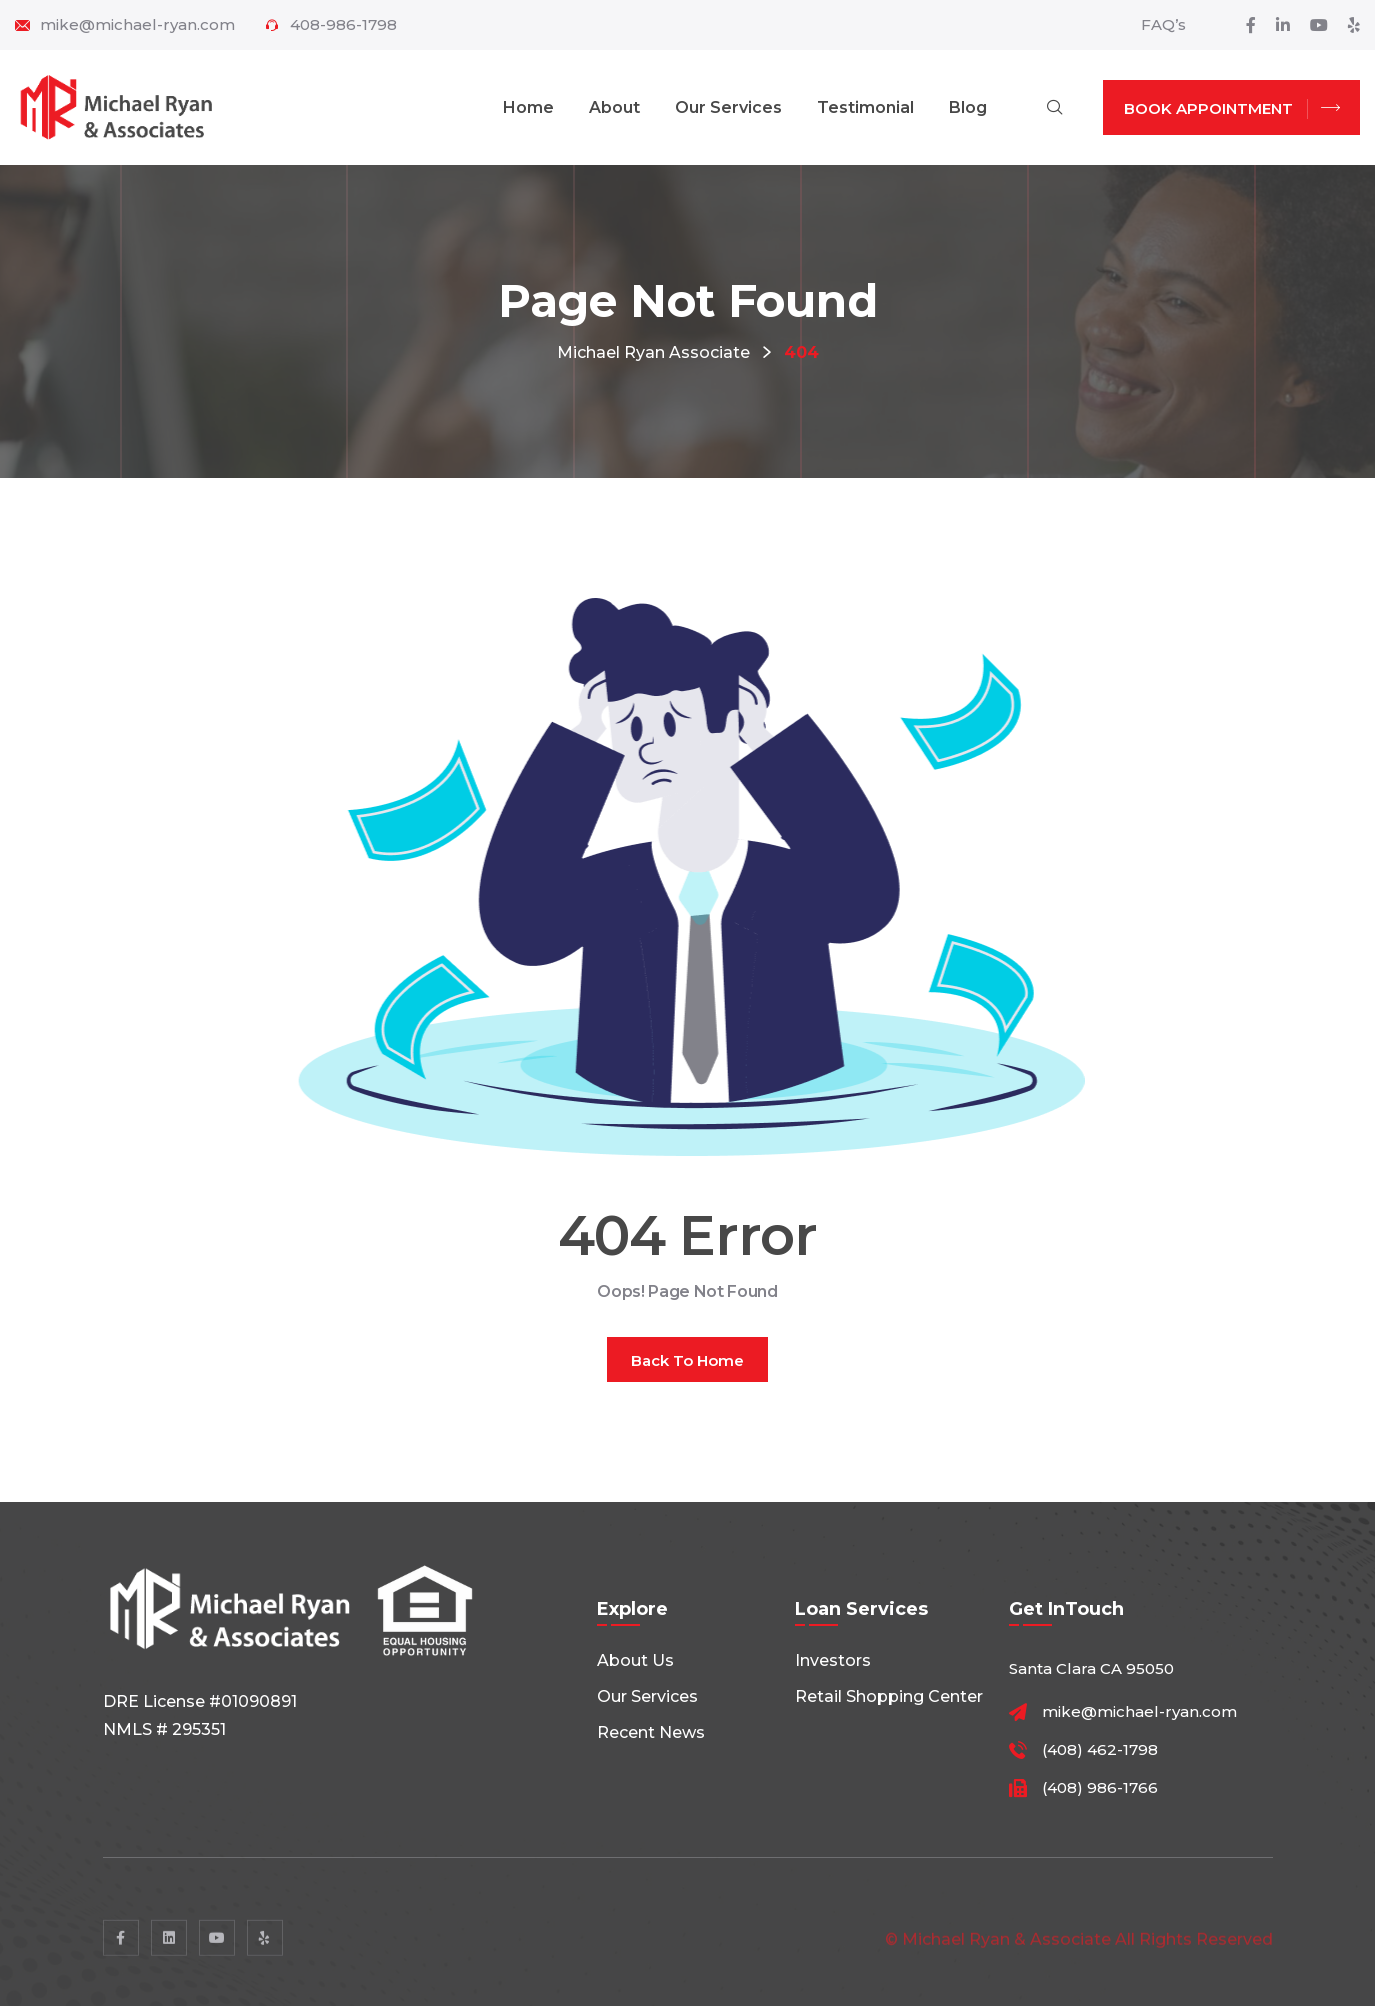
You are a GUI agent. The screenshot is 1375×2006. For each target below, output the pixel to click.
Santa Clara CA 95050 (1091, 1668)
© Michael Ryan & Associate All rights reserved (1079, 1950)
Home (528, 107)
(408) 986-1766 (1100, 1788)
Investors (833, 1660)
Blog (968, 107)
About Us (635, 1660)
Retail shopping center (889, 1696)
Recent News (651, 1732)
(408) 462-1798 (1100, 1750)
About (614, 107)
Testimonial (865, 107)
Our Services (728, 107)
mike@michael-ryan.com (137, 25)
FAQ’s (1163, 24)
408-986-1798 (343, 25)
